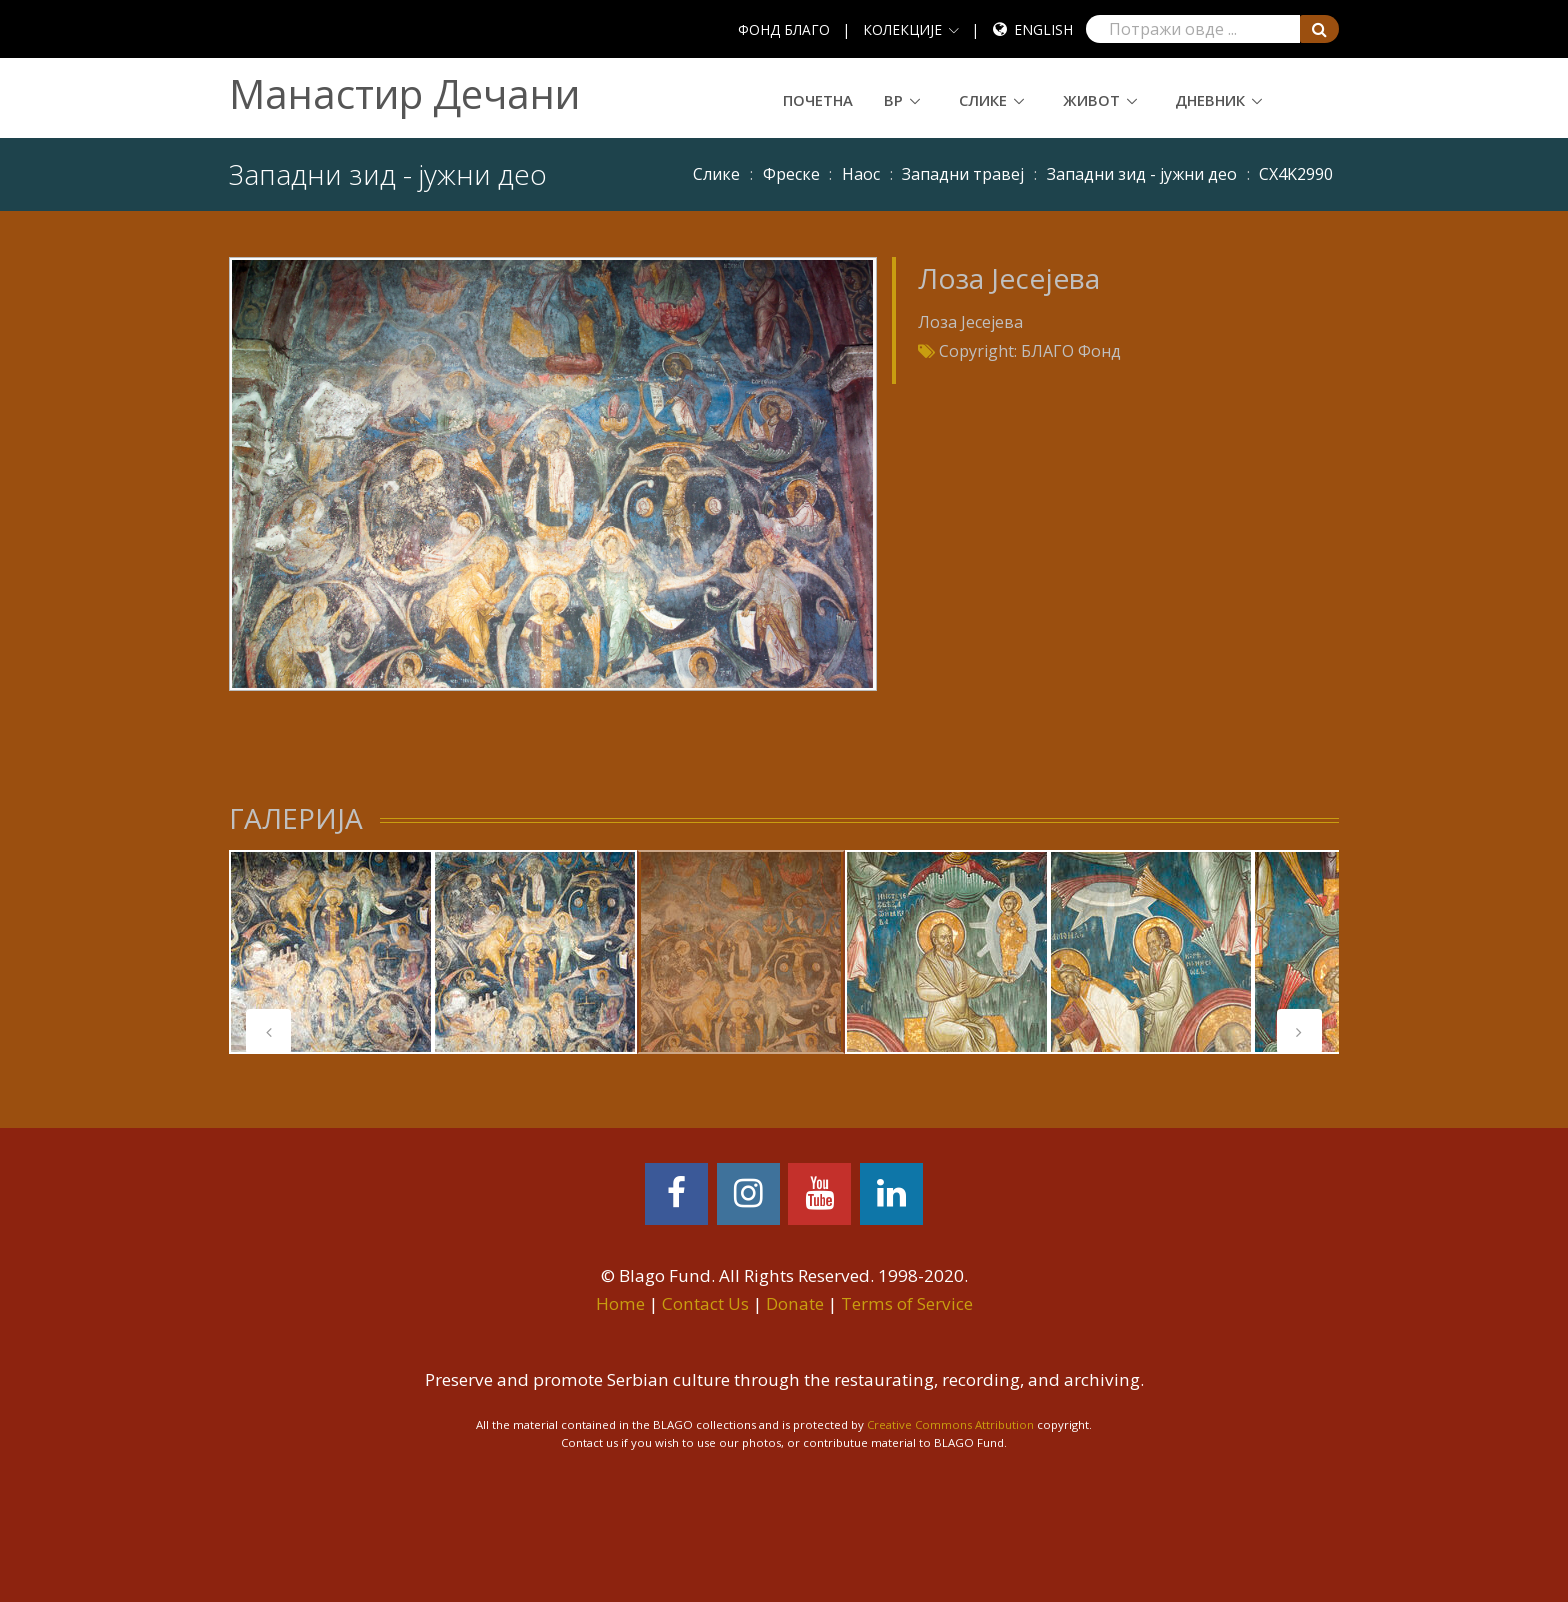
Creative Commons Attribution (950, 1424)
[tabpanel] (331, 952)
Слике (983, 100)
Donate (795, 1303)
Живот (1091, 100)
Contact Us (705, 1303)
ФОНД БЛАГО (784, 29)
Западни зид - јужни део (1142, 174)
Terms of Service (907, 1303)
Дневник (1210, 100)
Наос (861, 174)
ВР (893, 100)
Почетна (818, 100)
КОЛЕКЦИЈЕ (902, 29)
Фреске (791, 174)
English (1043, 29)
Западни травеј (963, 174)
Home (620, 1303)
